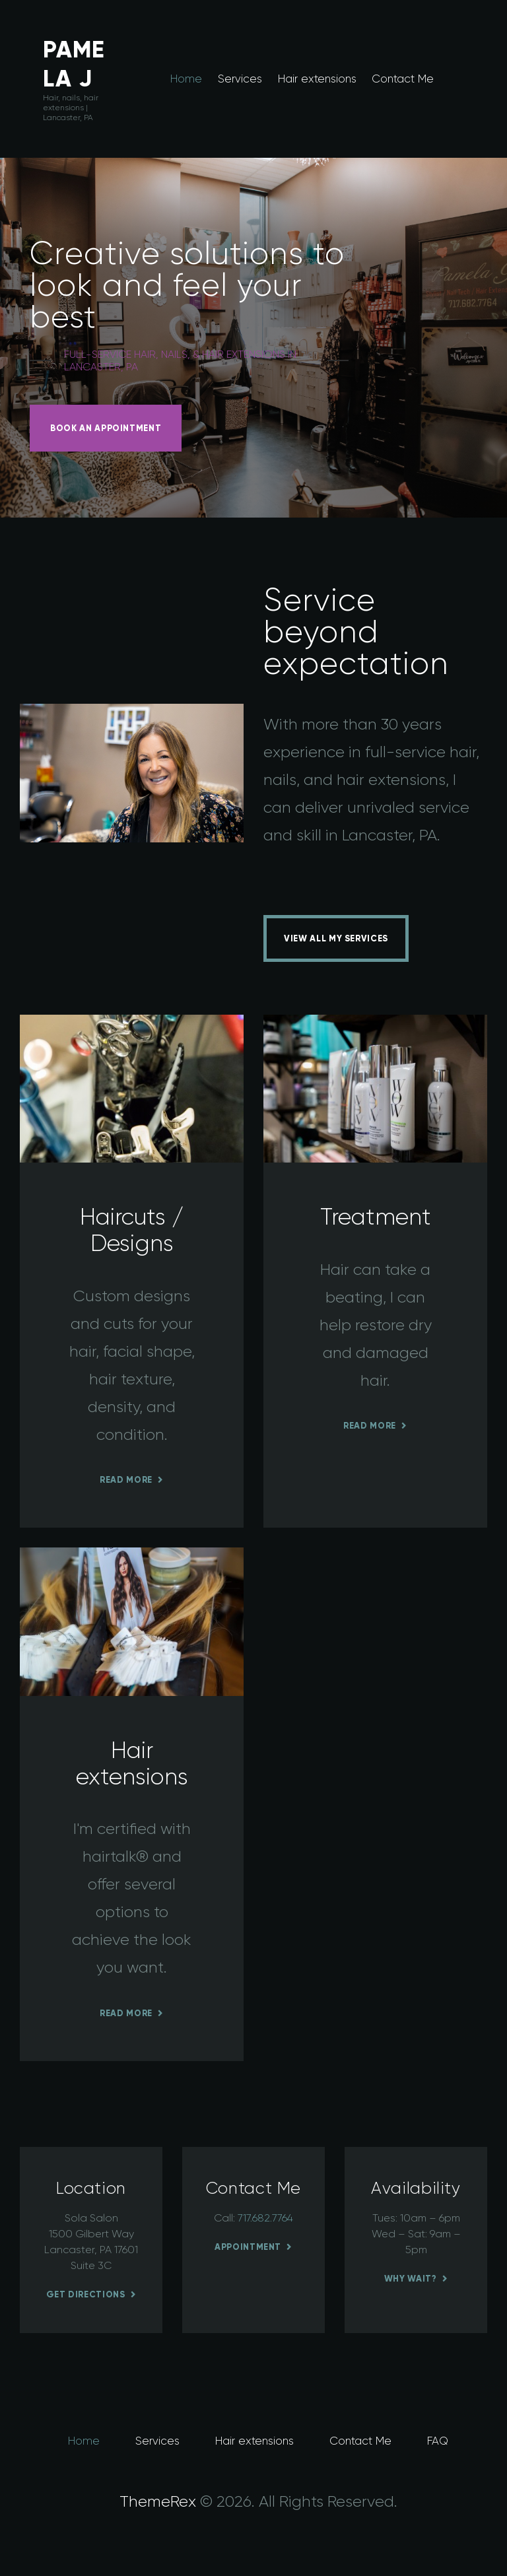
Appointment (248, 2247)
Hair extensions (132, 1763)
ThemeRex (157, 2501)
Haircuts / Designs (132, 1229)
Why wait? (410, 2278)
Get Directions (85, 2294)
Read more (126, 1479)
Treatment (375, 1216)
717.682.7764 (265, 2218)
